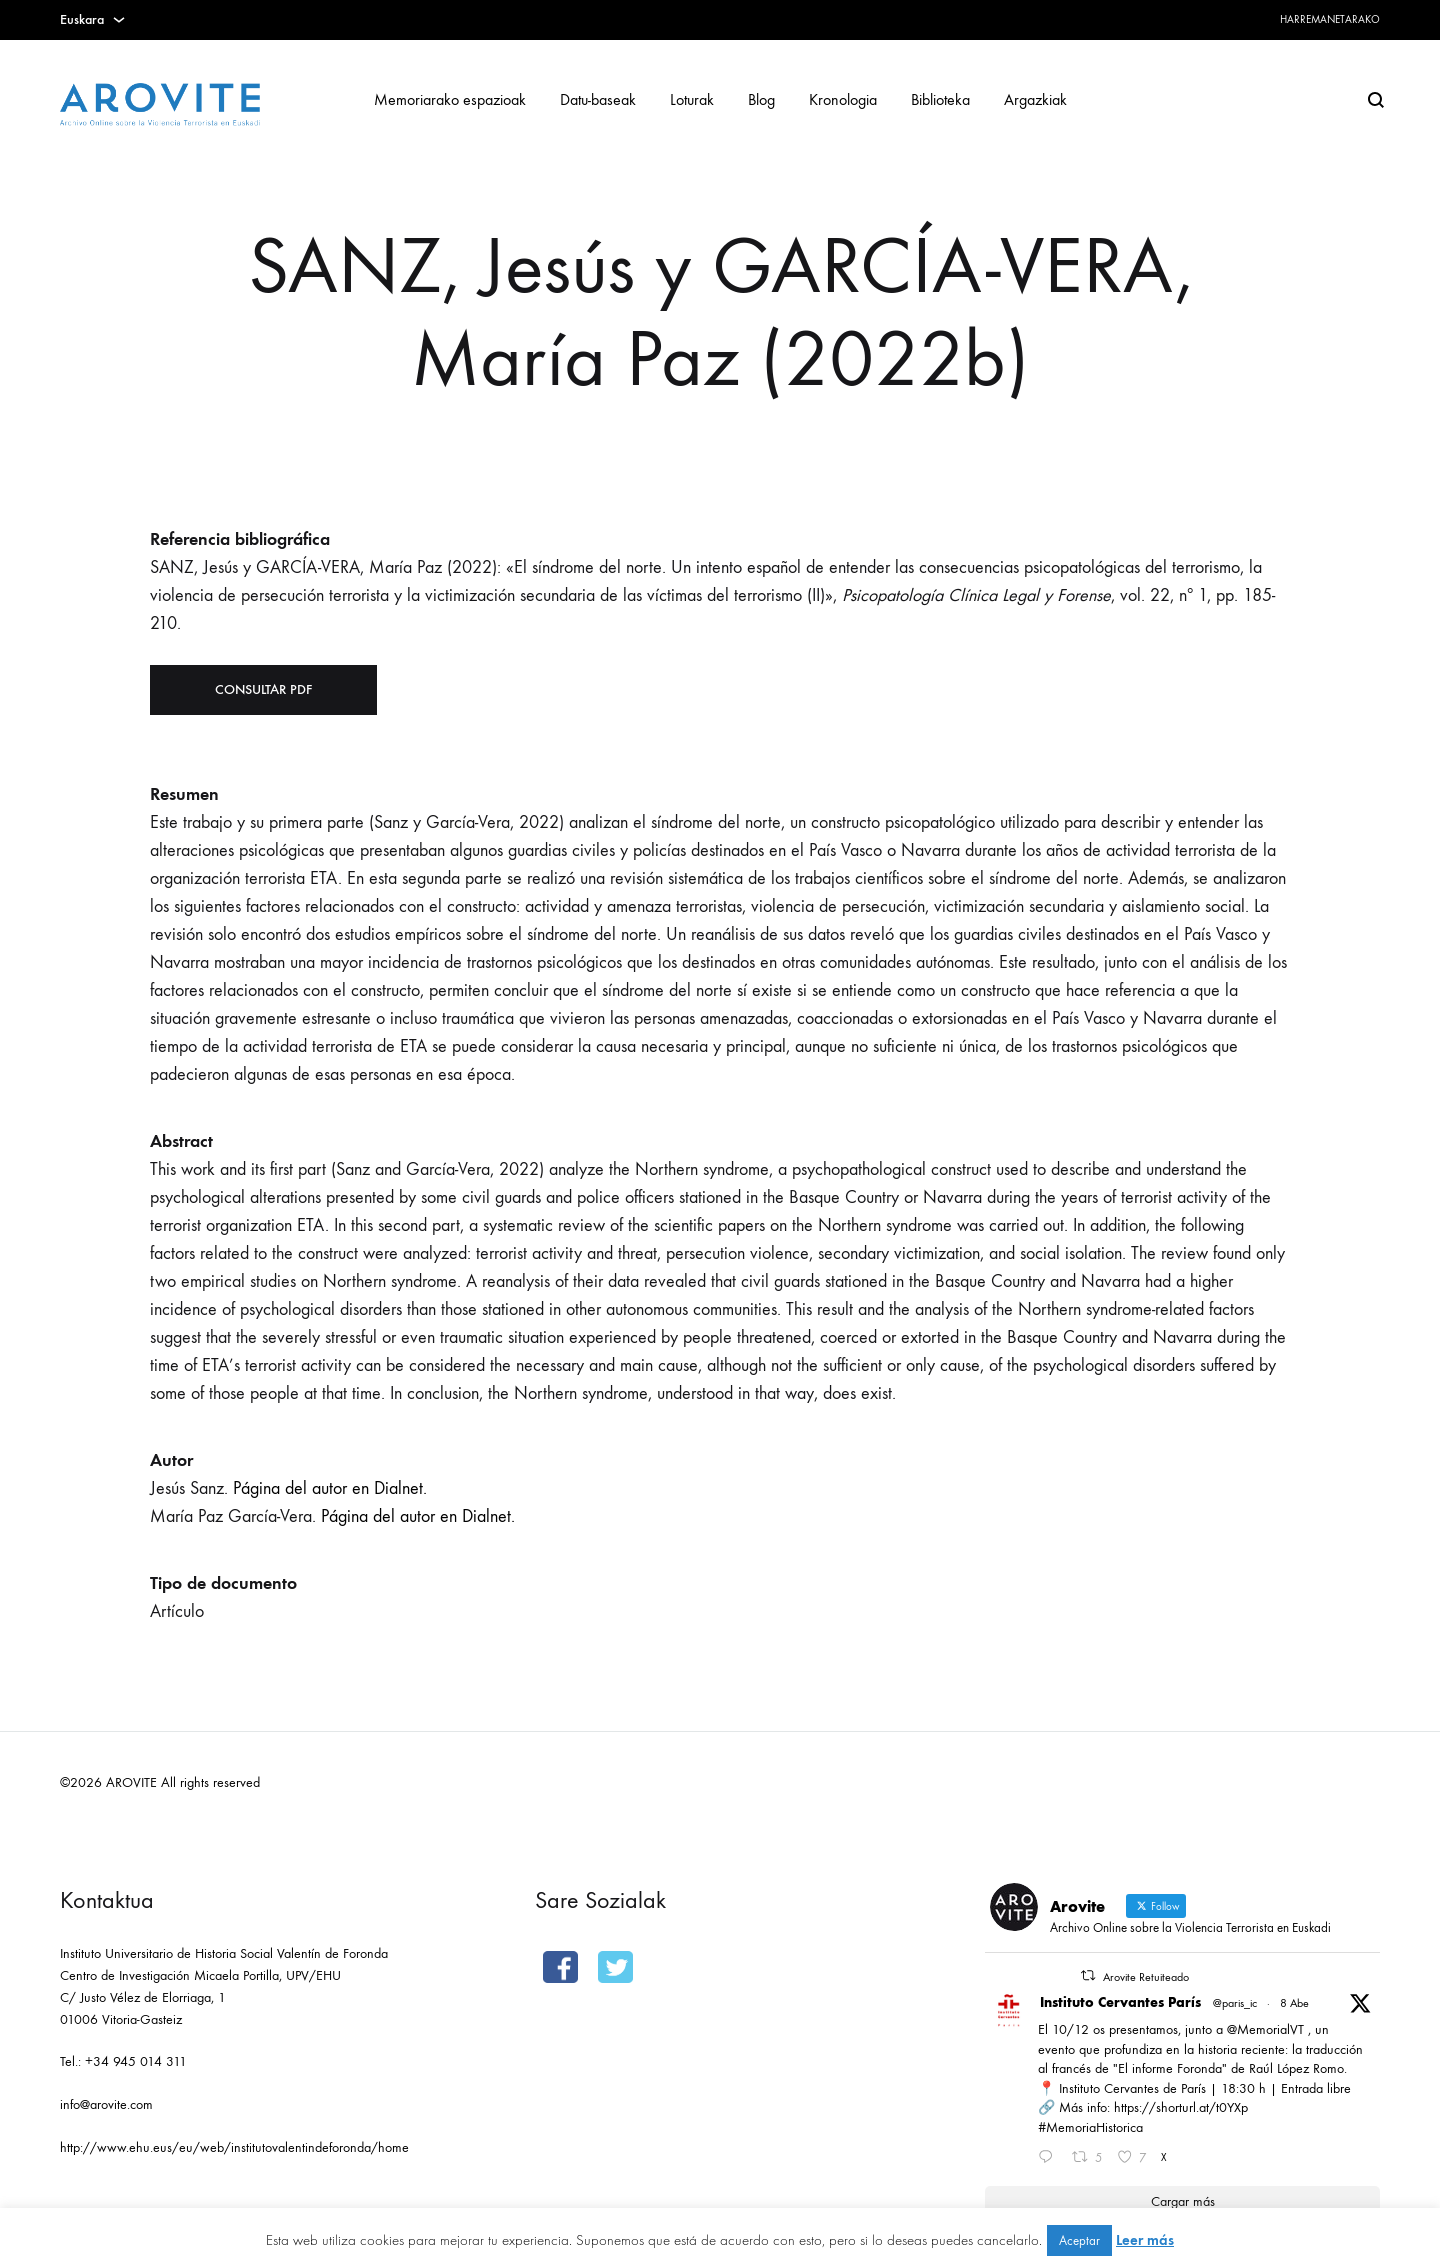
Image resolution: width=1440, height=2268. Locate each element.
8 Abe (1294, 2003)
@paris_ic (1235, 2003)
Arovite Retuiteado (1146, 1977)
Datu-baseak (598, 99)
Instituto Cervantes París (1120, 2002)
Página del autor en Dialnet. (330, 1488)
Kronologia (843, 99)
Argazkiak (1035, 99)
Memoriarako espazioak (450, 99)
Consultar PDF (263, 689)
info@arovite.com (106, 2104)
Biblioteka (940, 99)
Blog (761, 99)
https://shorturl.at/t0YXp (1181, 2107)
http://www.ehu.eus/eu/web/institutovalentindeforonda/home (234, 2147)
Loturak (692, 99)
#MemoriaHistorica (1090, 2127)
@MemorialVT (1265, 2029)
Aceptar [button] (1079, 2240)
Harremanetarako (1330, 19)
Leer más (1145, 2240)
